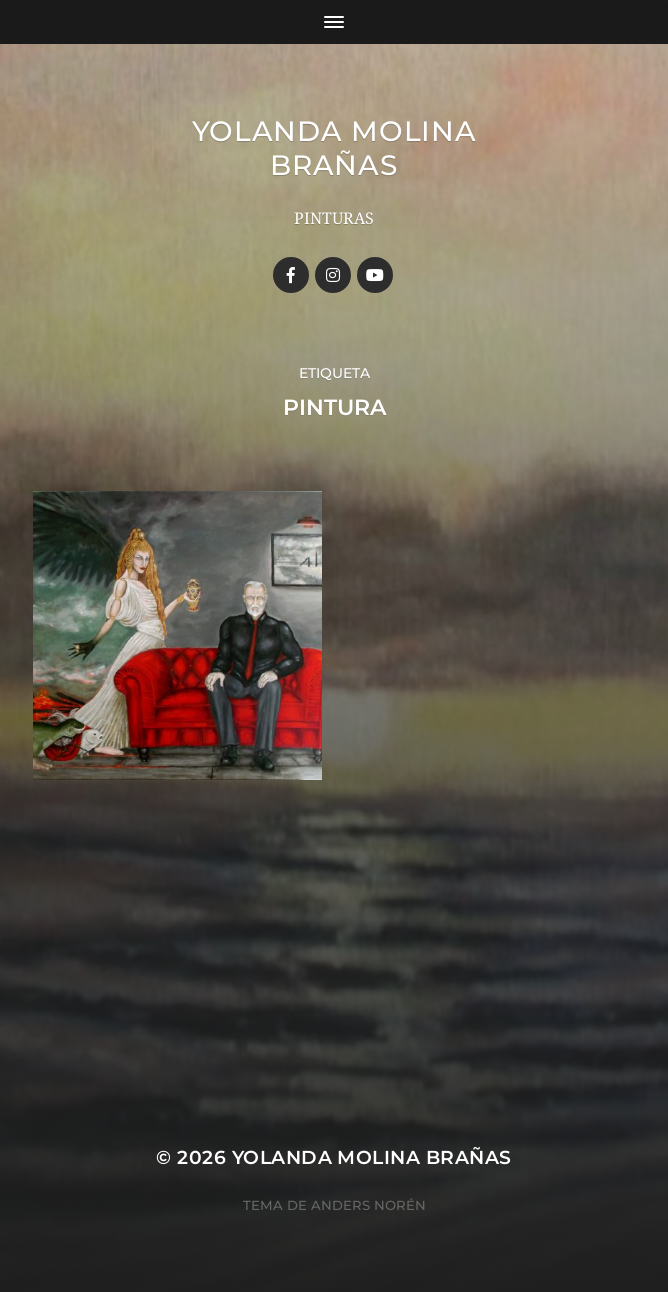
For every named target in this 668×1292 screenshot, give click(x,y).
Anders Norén (368, 1205)
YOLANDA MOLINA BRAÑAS (334, 148)
